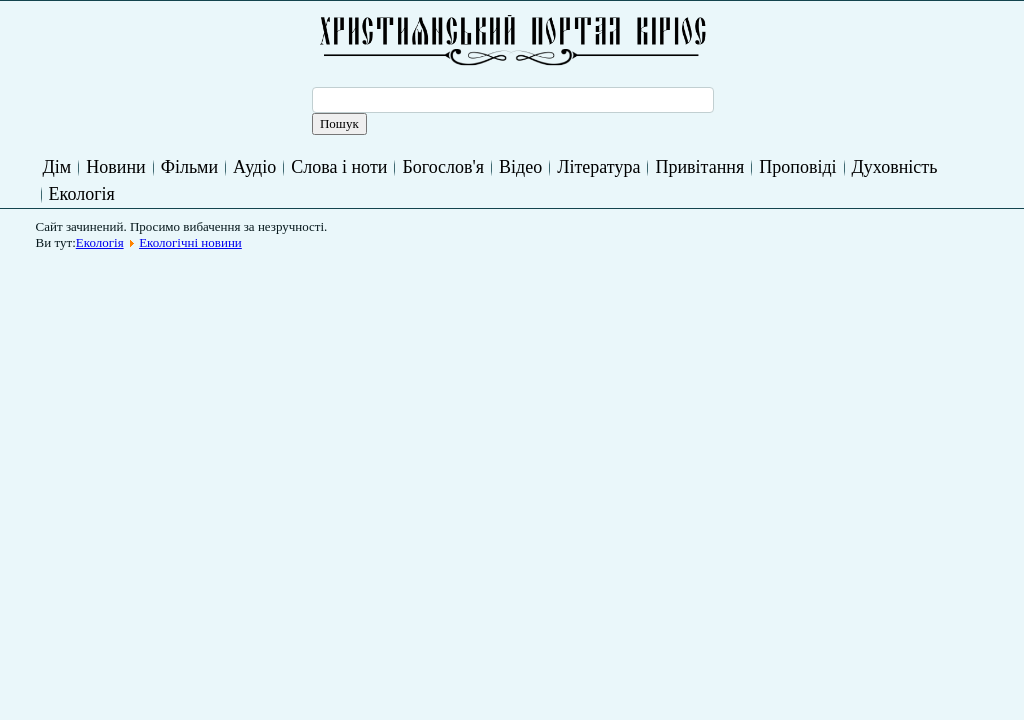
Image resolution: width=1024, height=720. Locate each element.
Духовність (895, 167)
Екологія (82, 194)
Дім (57, 167)
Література (598, 167)
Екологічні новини (190, 242)
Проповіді (797, 167)
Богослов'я (443, 167)
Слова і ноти (339, 167)
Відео (520, 167)
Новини (115, 167)
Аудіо (254, 167)
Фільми (189, 167)
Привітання (699, 167)
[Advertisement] (408, 304)
